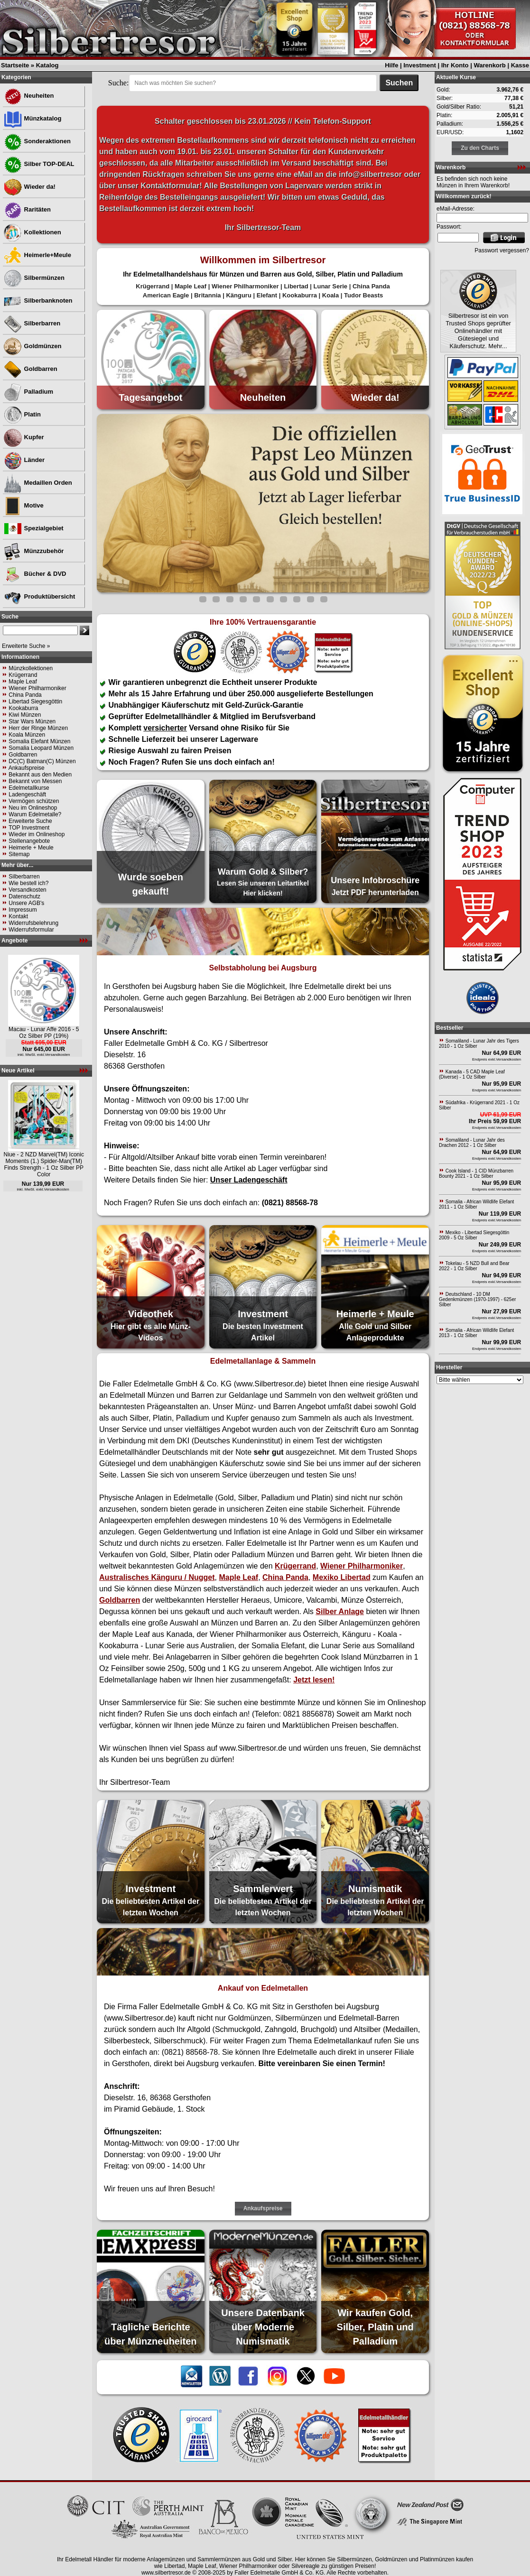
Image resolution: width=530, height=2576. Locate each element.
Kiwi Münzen (25, 714)
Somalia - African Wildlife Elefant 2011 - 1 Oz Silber (476, 1204)
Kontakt (18, 916)
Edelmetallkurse (29, 788)
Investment (419, 65)
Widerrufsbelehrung (33, 923)
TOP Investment (29, 827)
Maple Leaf (23, 681)
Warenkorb (489, 65)
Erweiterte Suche (30, 821)
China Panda (25, 695)
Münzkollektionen (31, 668)
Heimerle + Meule (31, 847)
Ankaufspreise (27, 768)
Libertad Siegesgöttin (35, 701)
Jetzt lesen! (314, 1680)
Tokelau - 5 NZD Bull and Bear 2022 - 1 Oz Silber (474, 1266)
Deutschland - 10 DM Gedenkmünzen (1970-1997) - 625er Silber (477, 1299)
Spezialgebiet (33, 528)
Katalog (47, 65)
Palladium (28, 391)
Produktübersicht (39, 596)
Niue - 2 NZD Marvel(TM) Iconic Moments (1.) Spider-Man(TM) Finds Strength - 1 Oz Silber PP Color (44, 1164)
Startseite (15, 65)
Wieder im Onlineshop (37, 834)
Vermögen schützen (34, 801)
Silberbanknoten (37, 300)
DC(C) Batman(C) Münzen (42, 761)
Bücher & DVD (34, 573)
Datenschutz (24, 896)
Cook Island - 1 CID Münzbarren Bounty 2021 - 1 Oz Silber (476, 1173)
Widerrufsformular (31, 929)
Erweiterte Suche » (26, 646)
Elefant (267, 295)
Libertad (296, 286)
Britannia (207, 295)
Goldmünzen (32, 346)
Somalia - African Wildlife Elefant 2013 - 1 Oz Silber (476, 1333)
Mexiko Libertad (342, 1577)
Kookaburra (23, 708)
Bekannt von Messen (35, 781)
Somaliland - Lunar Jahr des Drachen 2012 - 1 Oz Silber (472, 1142)
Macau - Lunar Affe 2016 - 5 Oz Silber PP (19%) (44, 1032)
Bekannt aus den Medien (40, 774)
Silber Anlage (340, 1611)
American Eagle (166, 295)
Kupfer (23, 437)
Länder (24, 459)
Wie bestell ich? (28, 883)
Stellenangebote (29, 841)
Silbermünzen (34, 277)
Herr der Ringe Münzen (38, 728)
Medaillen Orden (37, 482)
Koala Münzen (27, 734)
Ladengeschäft (27, 794)
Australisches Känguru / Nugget (157, 1577)
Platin (22, 414)
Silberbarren (31, 323)
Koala (330, 295)
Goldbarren (30, 368)
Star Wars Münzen (32, 721)
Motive (23, 505)
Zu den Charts (480, 148)
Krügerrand (23, 675)
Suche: (118, 83)
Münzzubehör (33, 550)
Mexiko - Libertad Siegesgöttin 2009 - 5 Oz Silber (474, 1235)
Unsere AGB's (26, 903)
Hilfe (391, 65)
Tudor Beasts (363, 295)
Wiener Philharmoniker (37, 688)
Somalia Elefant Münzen (39, 741)
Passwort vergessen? (501, 250)
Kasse (520, 65)
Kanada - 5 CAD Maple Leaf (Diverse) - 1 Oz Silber (472, 1074)
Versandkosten (27, 889)
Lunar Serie (331, 286)
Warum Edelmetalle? (35, 814)
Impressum (23, 909)
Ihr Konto (455, 65)
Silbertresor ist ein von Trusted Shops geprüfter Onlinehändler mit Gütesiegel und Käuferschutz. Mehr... (478, 331)
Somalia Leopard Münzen (41, 748)
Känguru (238, 295)
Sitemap (19, 854)
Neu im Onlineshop (33, 807)
